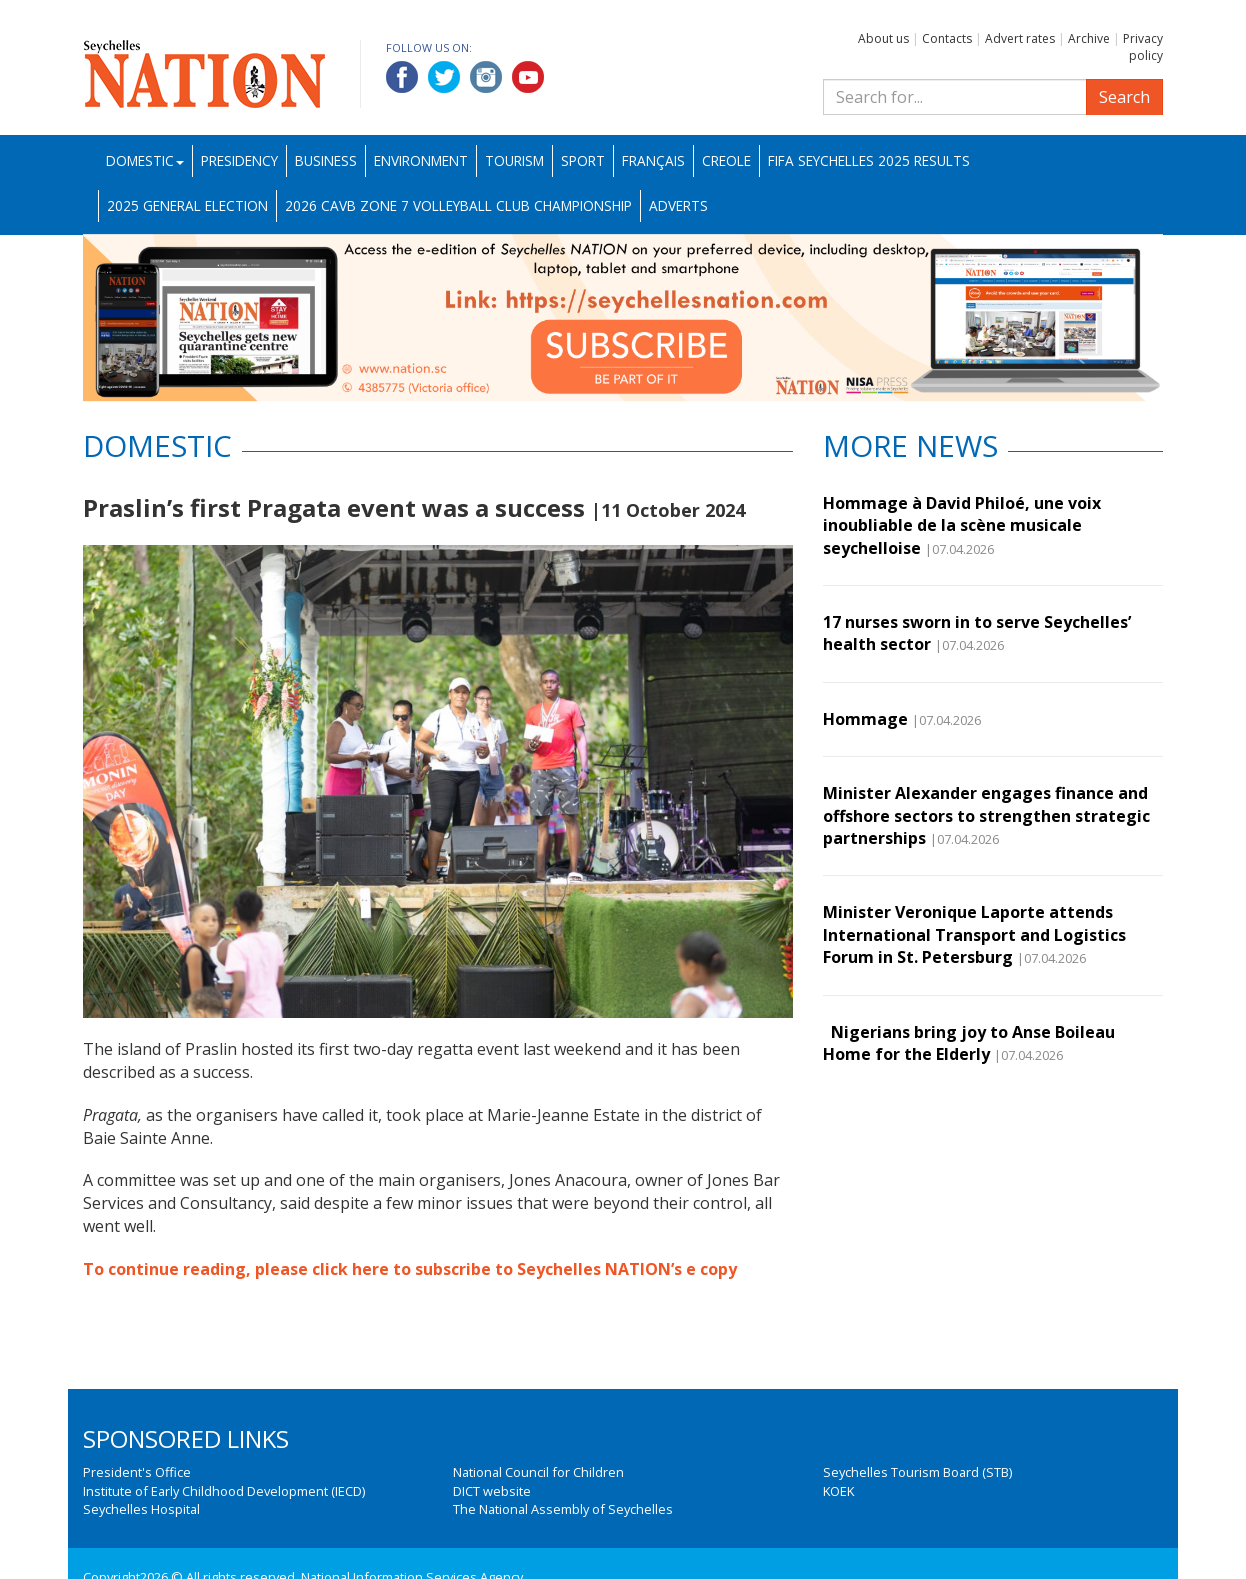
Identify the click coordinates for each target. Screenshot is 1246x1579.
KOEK (838, 1491)
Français (653, 160)
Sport (583, 160)
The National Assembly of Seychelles (563, 1509)
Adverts (678, 205)
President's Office (137, 1472)
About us (883, 38)
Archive (1089, 38)
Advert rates (1020, 38)
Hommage (865, 719)
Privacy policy (1143, 47)
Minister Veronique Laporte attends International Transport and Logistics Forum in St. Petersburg (974, 934)
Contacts (947, 38)
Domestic (145, 160)
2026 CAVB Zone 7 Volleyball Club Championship (458, 205)
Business (326, 160)
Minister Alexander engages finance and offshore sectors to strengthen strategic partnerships (986, 815)
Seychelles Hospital (141, 1509)
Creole (726, 160)
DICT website (492, 1491)
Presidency (239, 160)
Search (1124, 97)
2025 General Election (187, 205)
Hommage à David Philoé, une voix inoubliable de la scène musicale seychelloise (962, 525)
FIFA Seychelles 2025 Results (869, 160)
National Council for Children (538, 1472)
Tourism (514, 160)
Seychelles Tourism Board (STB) (917, 1472)
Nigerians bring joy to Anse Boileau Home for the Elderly (969, 1043)
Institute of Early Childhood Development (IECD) (224, 1491)
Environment (421, 160)
